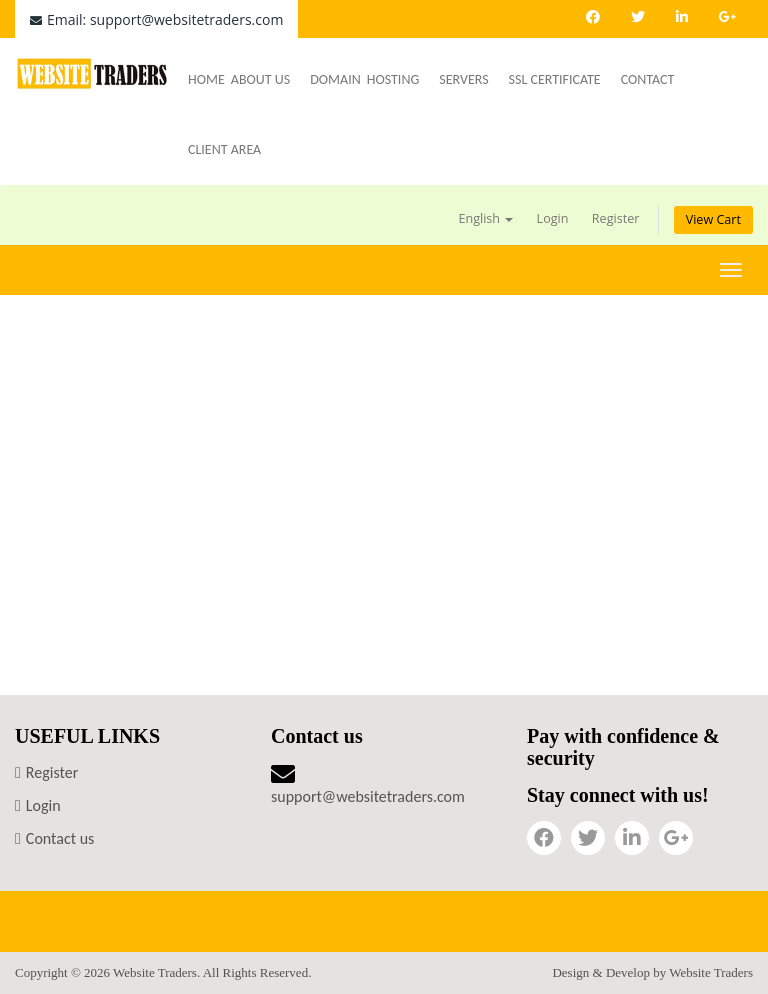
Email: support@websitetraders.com (156, 19)
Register (616, 218)
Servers (470, 79)
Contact (648, 79)
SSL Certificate (562, 79)
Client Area (224, 149)
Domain (335, 79)
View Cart (713, 219)
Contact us (60, 838)
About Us (267, 79)
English (485, 218)
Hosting (400, 79)
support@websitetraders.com (368, 796)
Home (206, 79)
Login (553, 218)
